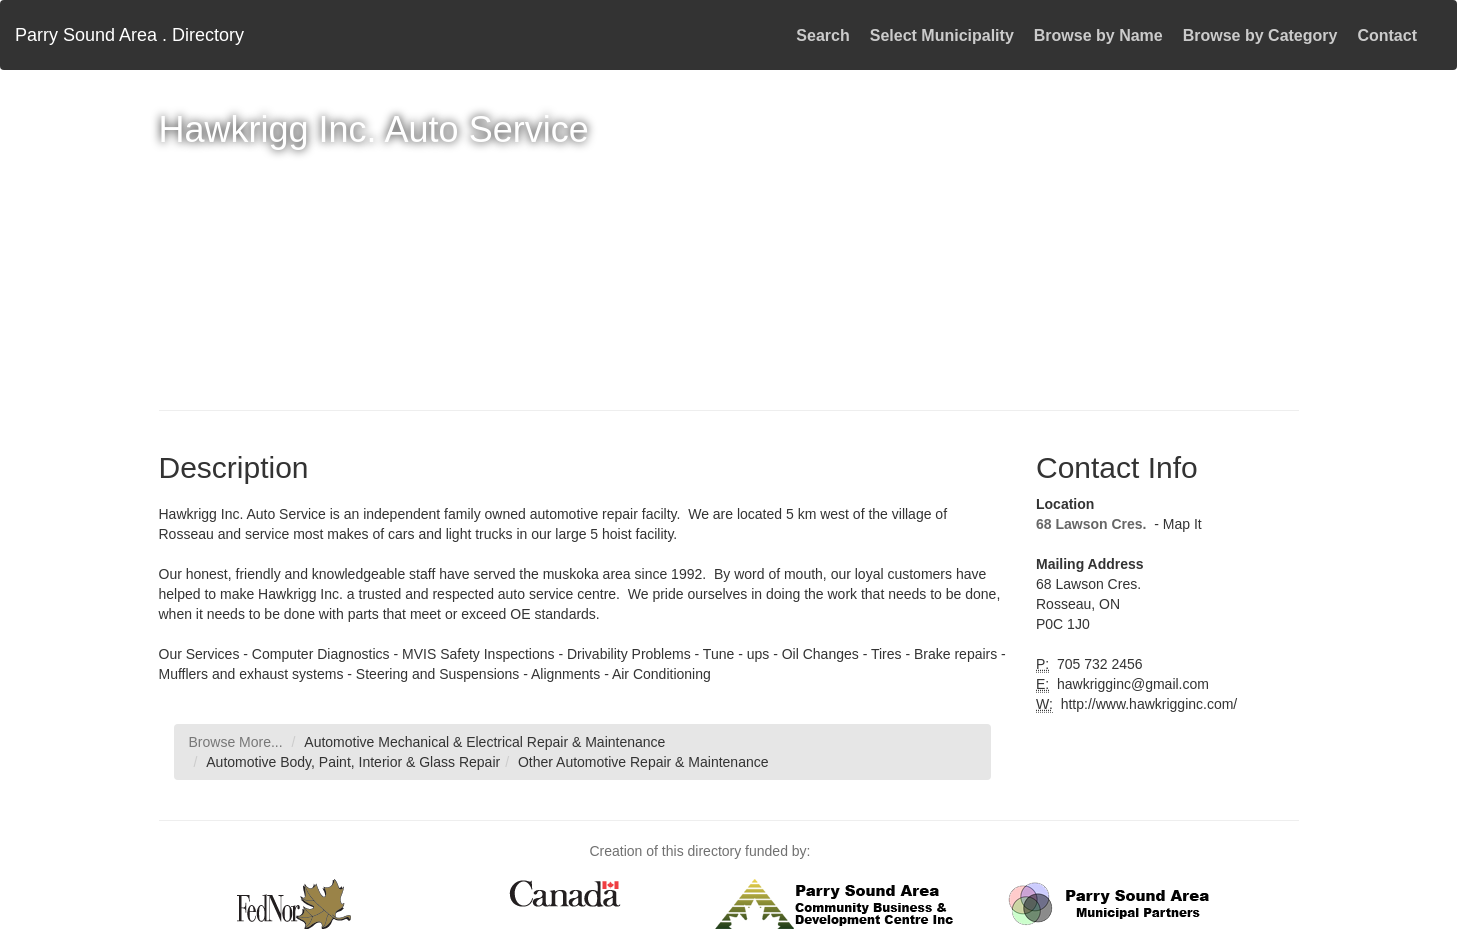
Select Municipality (942, 35)
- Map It (1175, 524)
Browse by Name (1098, 35)
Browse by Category (1260, 35)
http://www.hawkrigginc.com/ (1147, 704)
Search (822, 35)
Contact (1387, 35)
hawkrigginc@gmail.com (1131, 684)
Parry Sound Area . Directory (129, 35)
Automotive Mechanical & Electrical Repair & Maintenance (484, 742)
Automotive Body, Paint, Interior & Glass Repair (353, 762)
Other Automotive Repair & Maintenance (643, 762)
